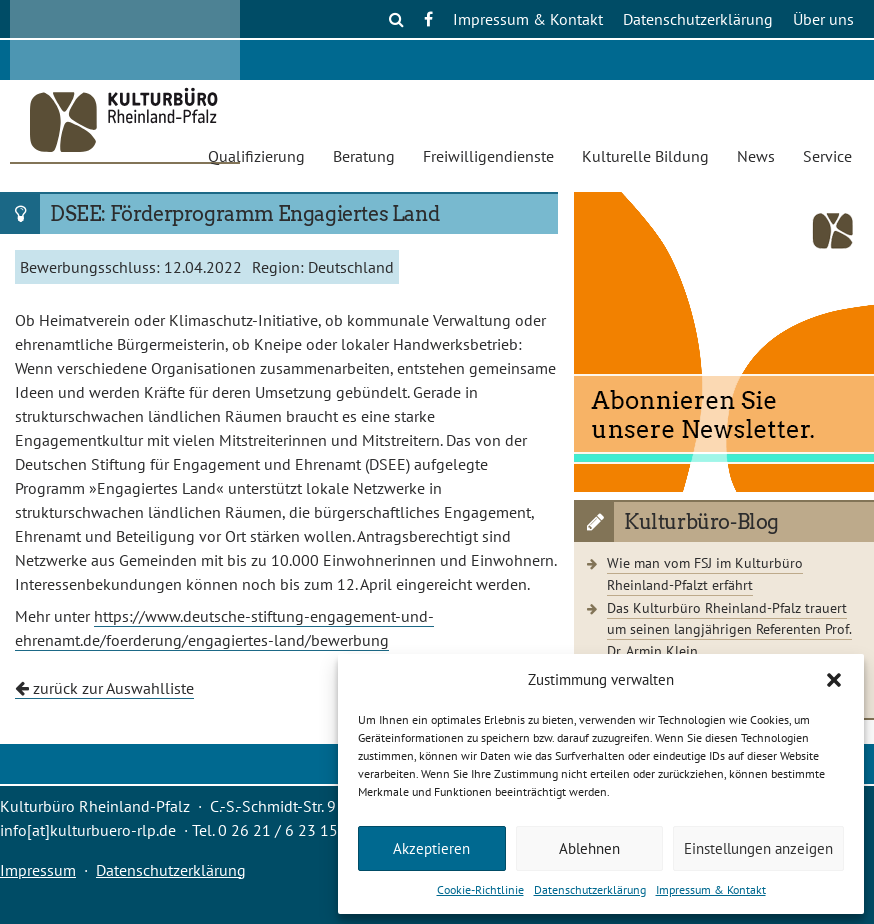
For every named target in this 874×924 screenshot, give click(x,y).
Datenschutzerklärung (590, 889)
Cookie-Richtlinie (480, 889)
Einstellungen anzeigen (758, 848)
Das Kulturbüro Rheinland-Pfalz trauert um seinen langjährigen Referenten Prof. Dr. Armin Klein (729, 629)
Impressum (38, 870)
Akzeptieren (431, 848)
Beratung (364, 156)
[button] (834, 680)
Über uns (823, 19)
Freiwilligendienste (488, 156)
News (756, 156)
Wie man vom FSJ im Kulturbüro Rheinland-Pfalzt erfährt (705, 573)
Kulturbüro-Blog (701, 522)
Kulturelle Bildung (645, 156)
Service (827, 156)
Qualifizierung (256, 156)
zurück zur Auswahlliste (104, 688)
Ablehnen (589, 848)
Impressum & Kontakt (711, 889)
